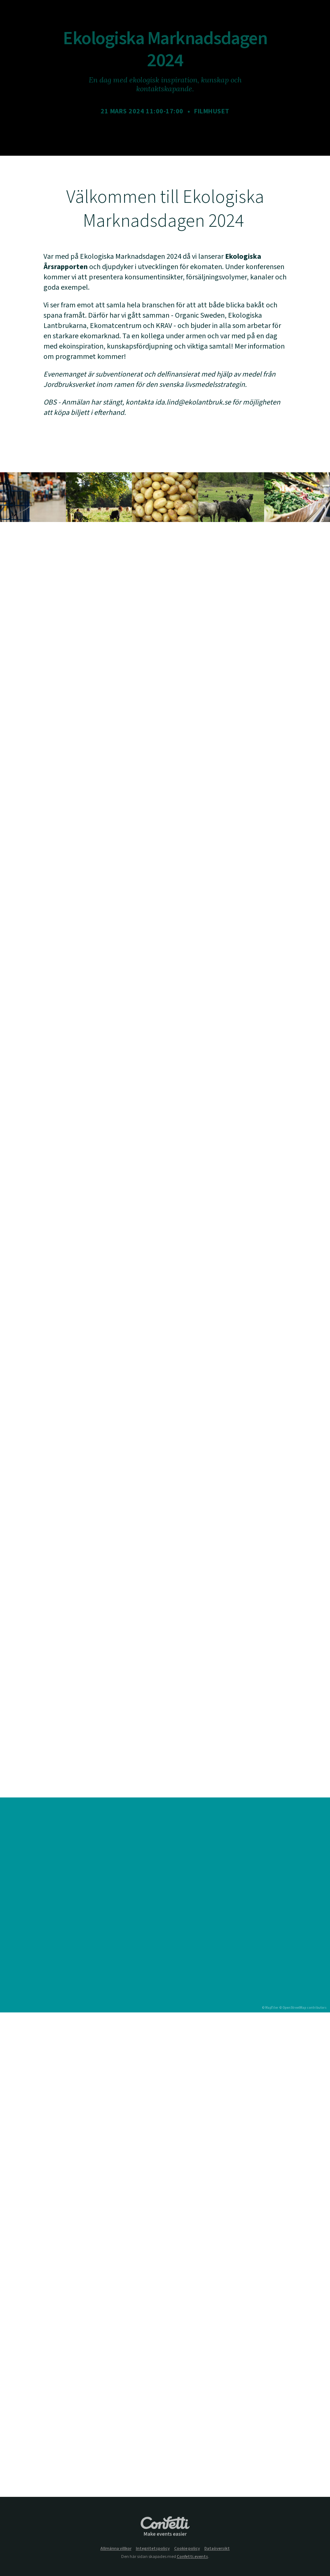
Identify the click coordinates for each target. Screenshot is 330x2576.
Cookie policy (187, 2549)
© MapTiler (270, 2007)
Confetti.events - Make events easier (165, 2526)
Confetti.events (192, 2557)
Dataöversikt (217, 2549)
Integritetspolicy (153, 2549)
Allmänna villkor (116, 2549)
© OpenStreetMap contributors (303, 2007)
